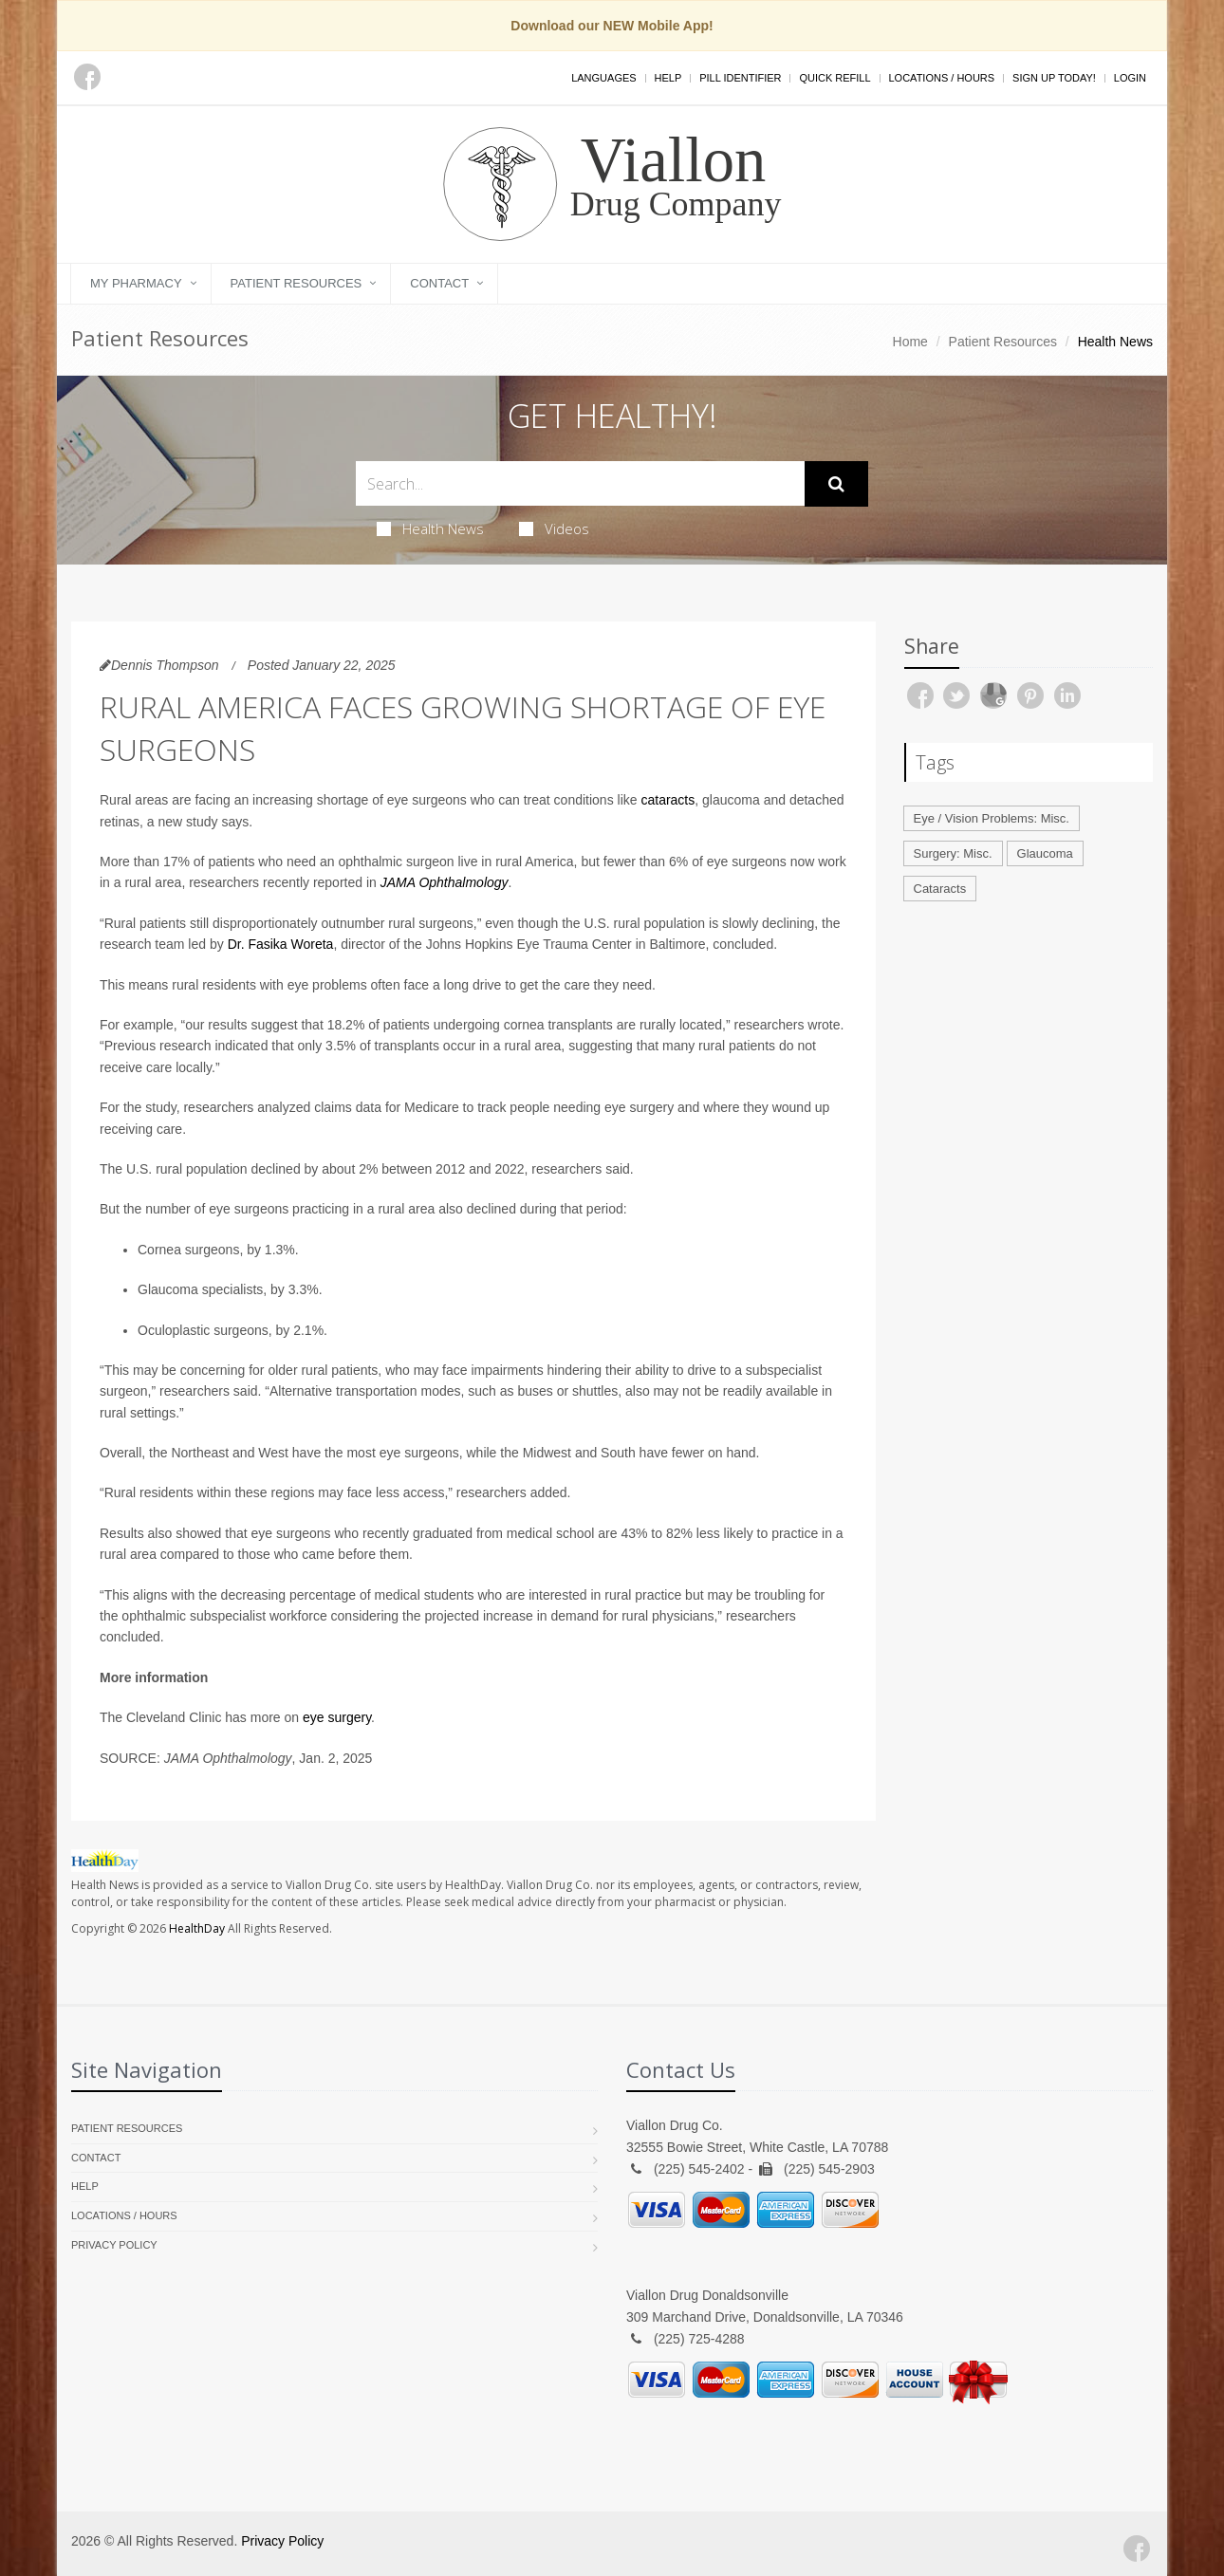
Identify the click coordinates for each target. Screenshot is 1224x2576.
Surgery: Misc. (953, 853)
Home (910, 341)
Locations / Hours (942, 77)
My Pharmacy (136, 283)
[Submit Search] (836, 484)
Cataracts (940, 888)
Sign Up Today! (1054, 77)
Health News (430, 528)
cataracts (667, 799)
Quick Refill (834, 77)
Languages (603, 77)
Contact (439, 283)
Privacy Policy (114, 2245)
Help (668, 77)
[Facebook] (87, 77)
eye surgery (337, 1717)
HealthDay (197, 1928)
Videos (554, 528)
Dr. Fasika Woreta (281, 944)
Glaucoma (1045, 853)
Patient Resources (296, 283)
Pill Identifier (740, 77)
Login (1130, 77)
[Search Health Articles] (580, 483)
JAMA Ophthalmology (444, 882)
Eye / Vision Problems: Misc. (991, 818)
